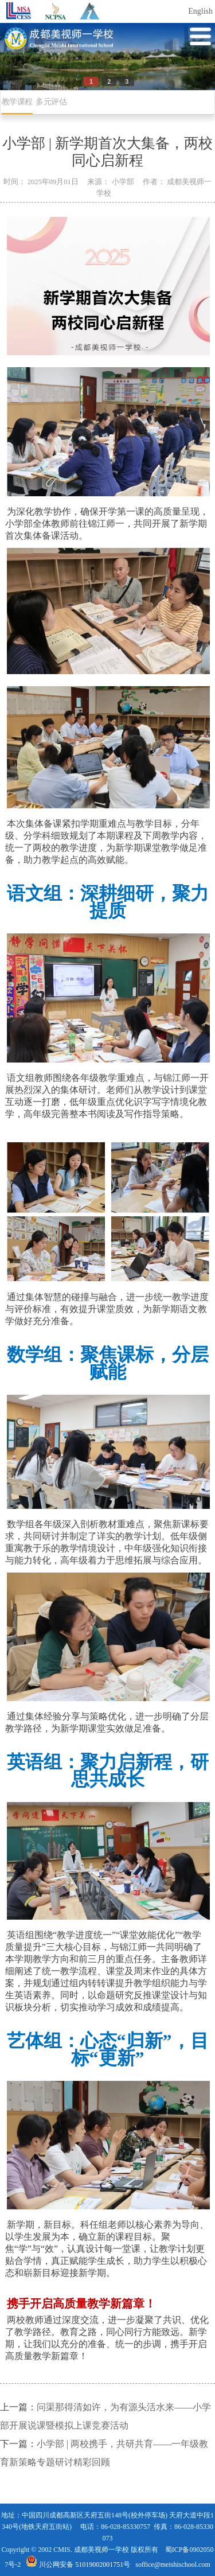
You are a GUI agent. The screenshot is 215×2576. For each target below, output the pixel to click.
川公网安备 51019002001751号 (78, 2565)
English (200, 11)
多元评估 (51, 102)
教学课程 (17, 102)
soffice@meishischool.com (172, 2565)
